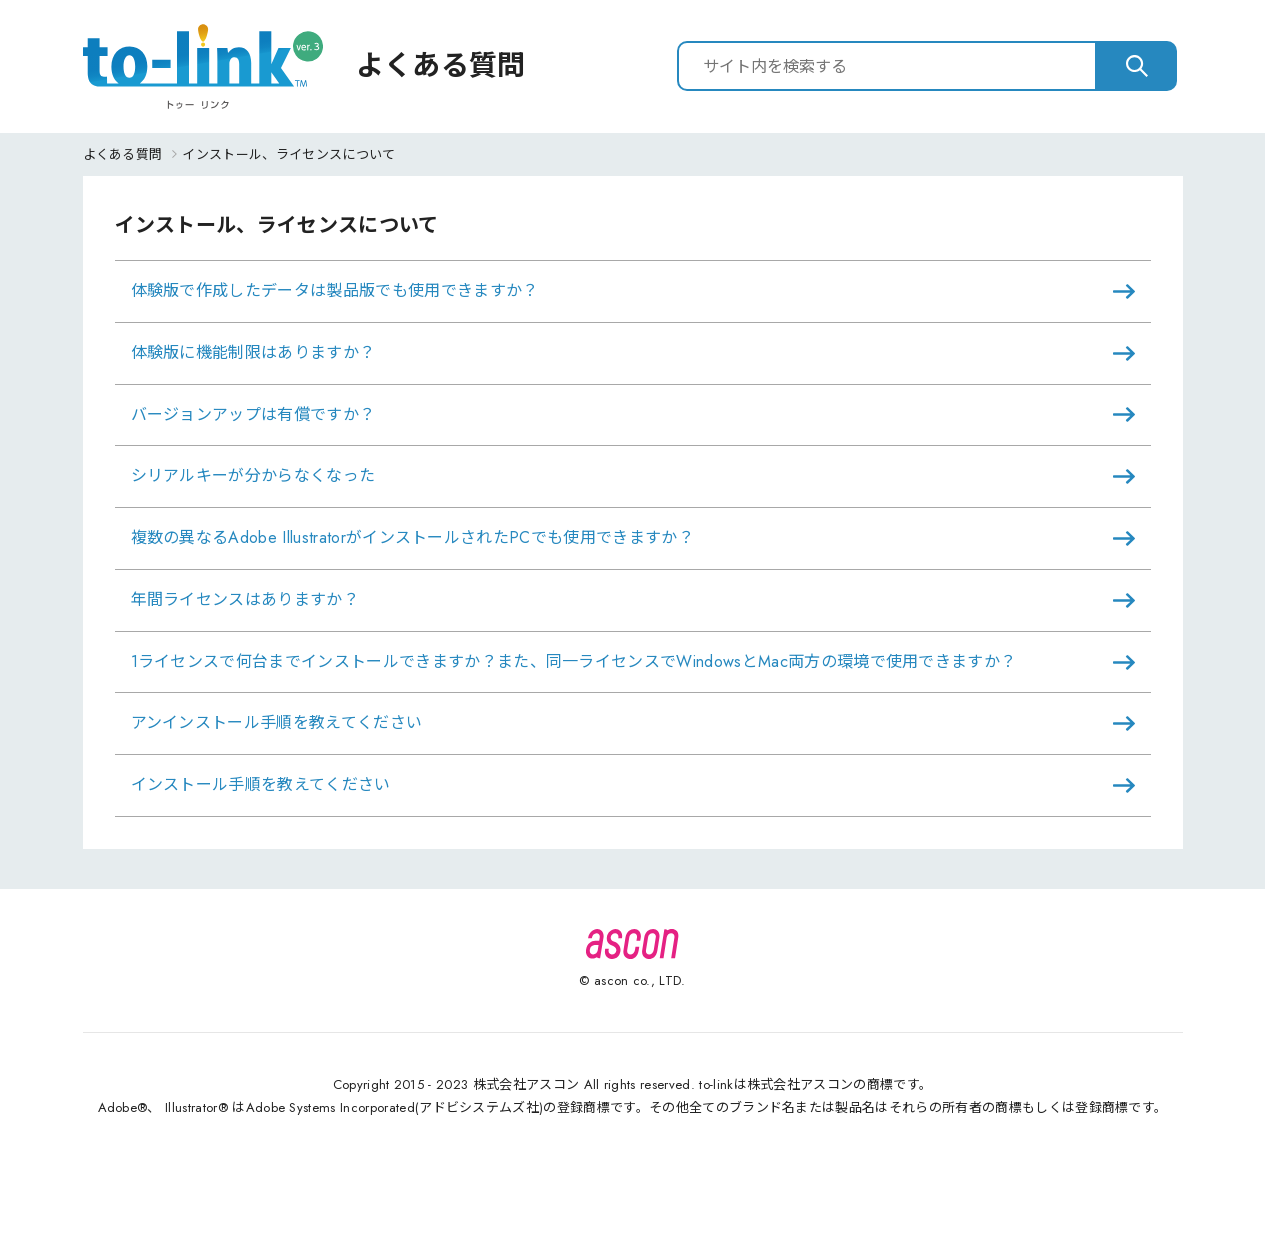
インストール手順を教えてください (261, 784)
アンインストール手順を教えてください (277, 722)
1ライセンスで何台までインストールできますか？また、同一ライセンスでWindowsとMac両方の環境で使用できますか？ (574, 661)
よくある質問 (123, 154)
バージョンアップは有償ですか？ (253, 414)
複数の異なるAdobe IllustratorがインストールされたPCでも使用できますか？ (412, 537)
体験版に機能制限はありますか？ (253, 352)
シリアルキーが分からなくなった (253, 475)
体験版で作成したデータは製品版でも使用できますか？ (335, 290)
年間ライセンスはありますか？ (245, 599)
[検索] (1137, 66)
